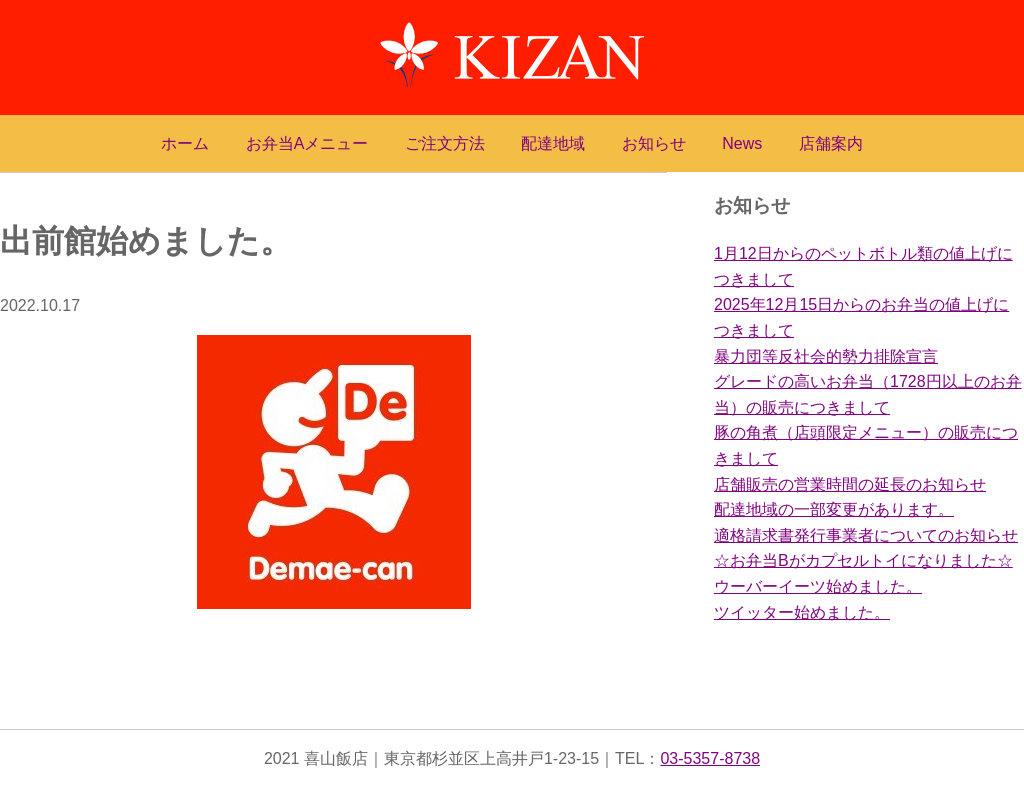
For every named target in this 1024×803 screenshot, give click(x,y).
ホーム (185, 143)
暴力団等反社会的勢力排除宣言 (826, 356)
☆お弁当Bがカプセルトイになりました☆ (863, 560)
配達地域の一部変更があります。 (834, 509)
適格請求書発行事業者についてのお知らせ (866, 535)
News (742, 143)
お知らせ (654, 143)
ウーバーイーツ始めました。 (818, 586)
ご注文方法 (445, 143)
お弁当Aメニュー (307, 143)
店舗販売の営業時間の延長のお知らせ (850, 484)
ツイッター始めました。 (802, 612)
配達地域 (553, 143)
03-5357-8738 (710, 758)
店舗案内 (831, 143)
